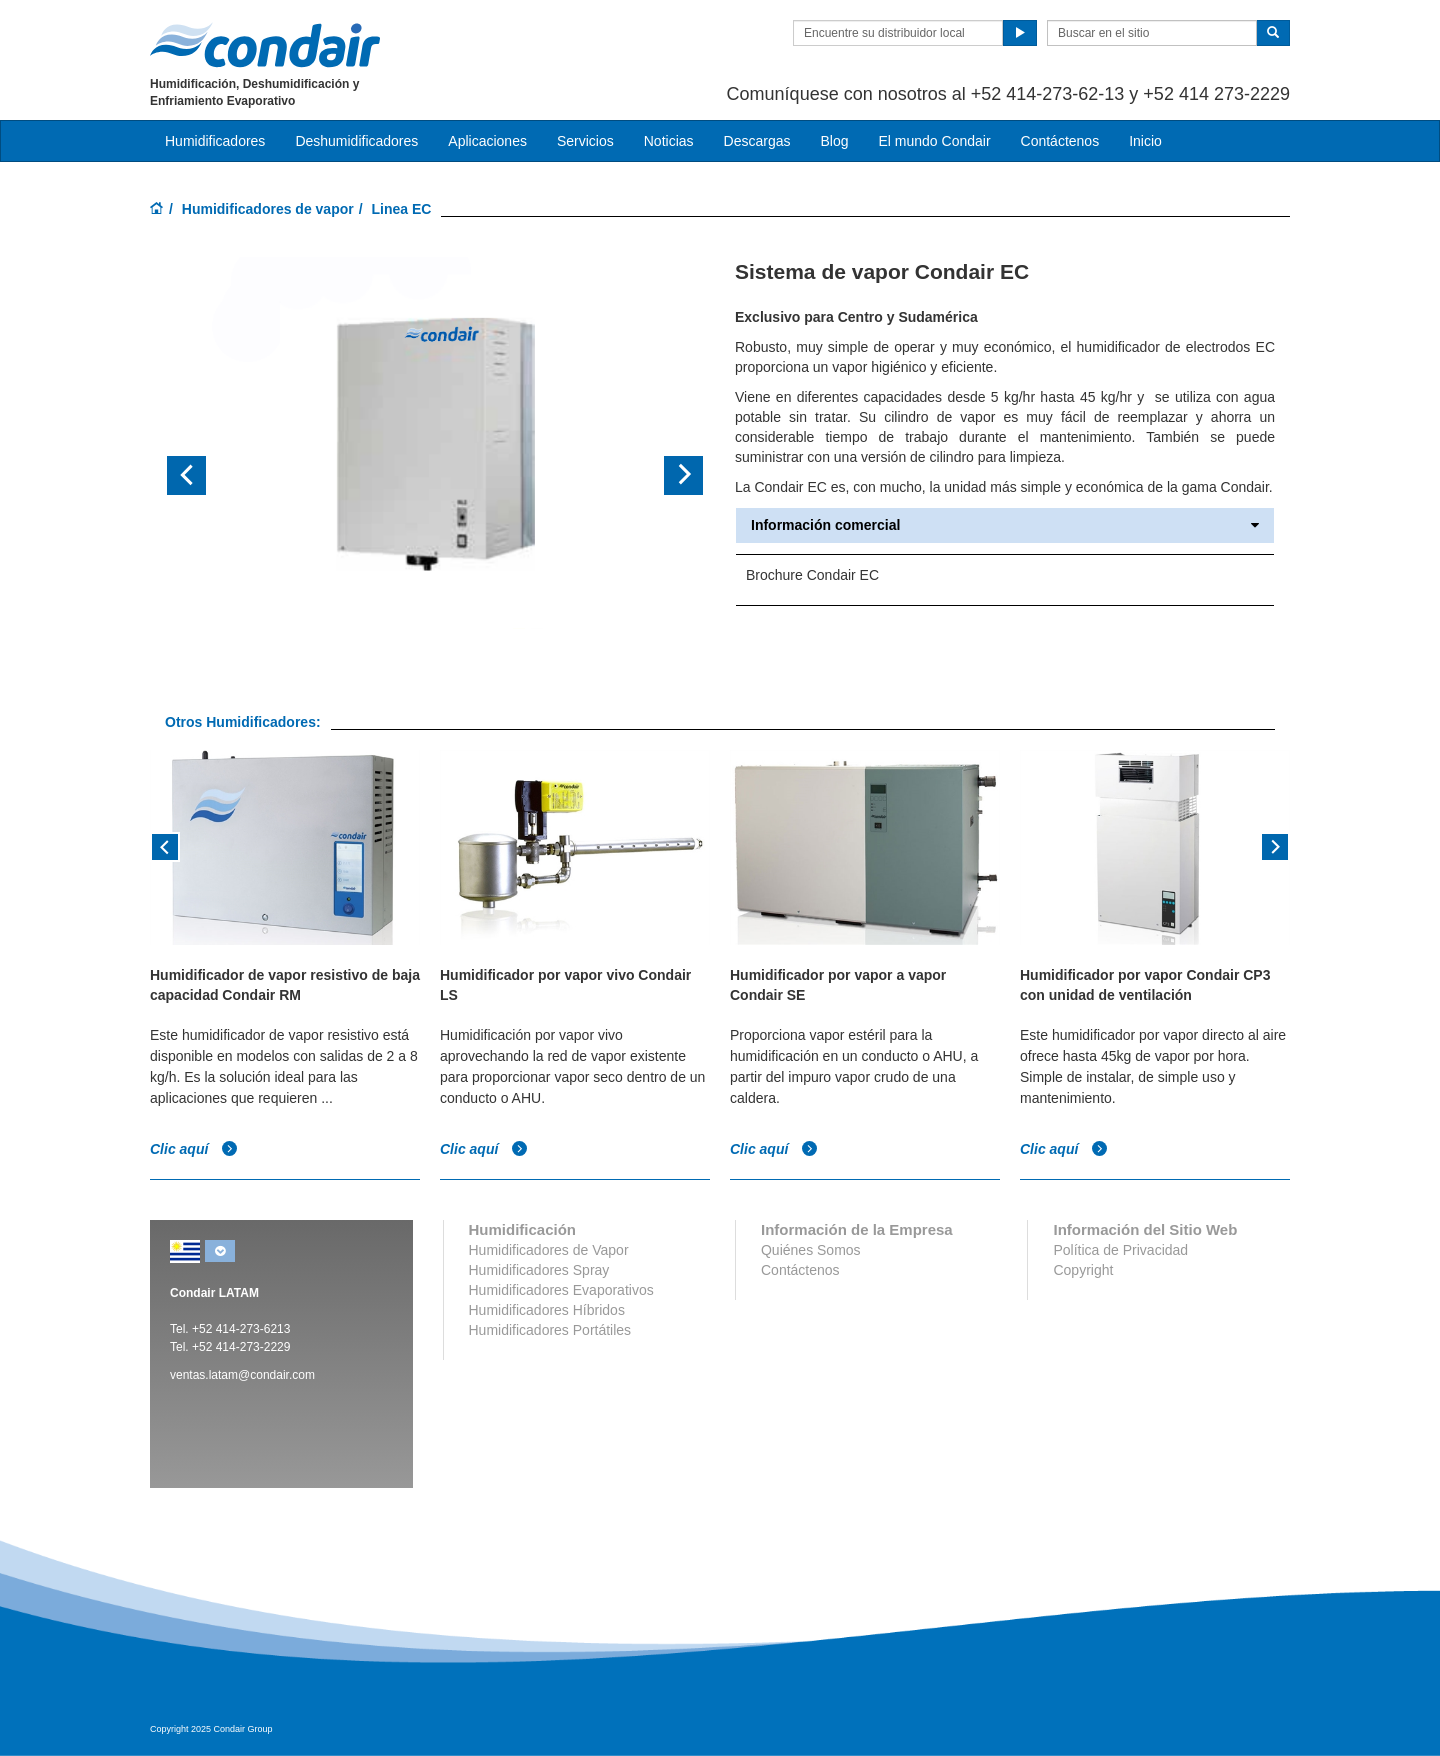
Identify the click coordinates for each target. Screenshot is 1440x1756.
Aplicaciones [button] (487, 141)
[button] (205, 476)
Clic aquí (194, 1148)
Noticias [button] (669, 141)
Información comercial (1005, 525)
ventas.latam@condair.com (242, 1375)
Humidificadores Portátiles (550, 1330)
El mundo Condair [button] (934, 141)
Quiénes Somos (811, 1250)
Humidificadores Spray (539, 1270)
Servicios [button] (585, 141)
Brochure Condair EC (812, 575)
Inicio (1145, 141)
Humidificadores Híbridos (547, 1310)
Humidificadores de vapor (268, 209)
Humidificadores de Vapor (549, 1250)
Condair (265, 45)
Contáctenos (1060, 141)
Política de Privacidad (1120, 1250)
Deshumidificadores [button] (356, 141)
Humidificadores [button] (215, 141)
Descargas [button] (757, 141)
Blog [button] (834, 141)
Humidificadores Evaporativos (561, 1290)
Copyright (1083, 1270)
